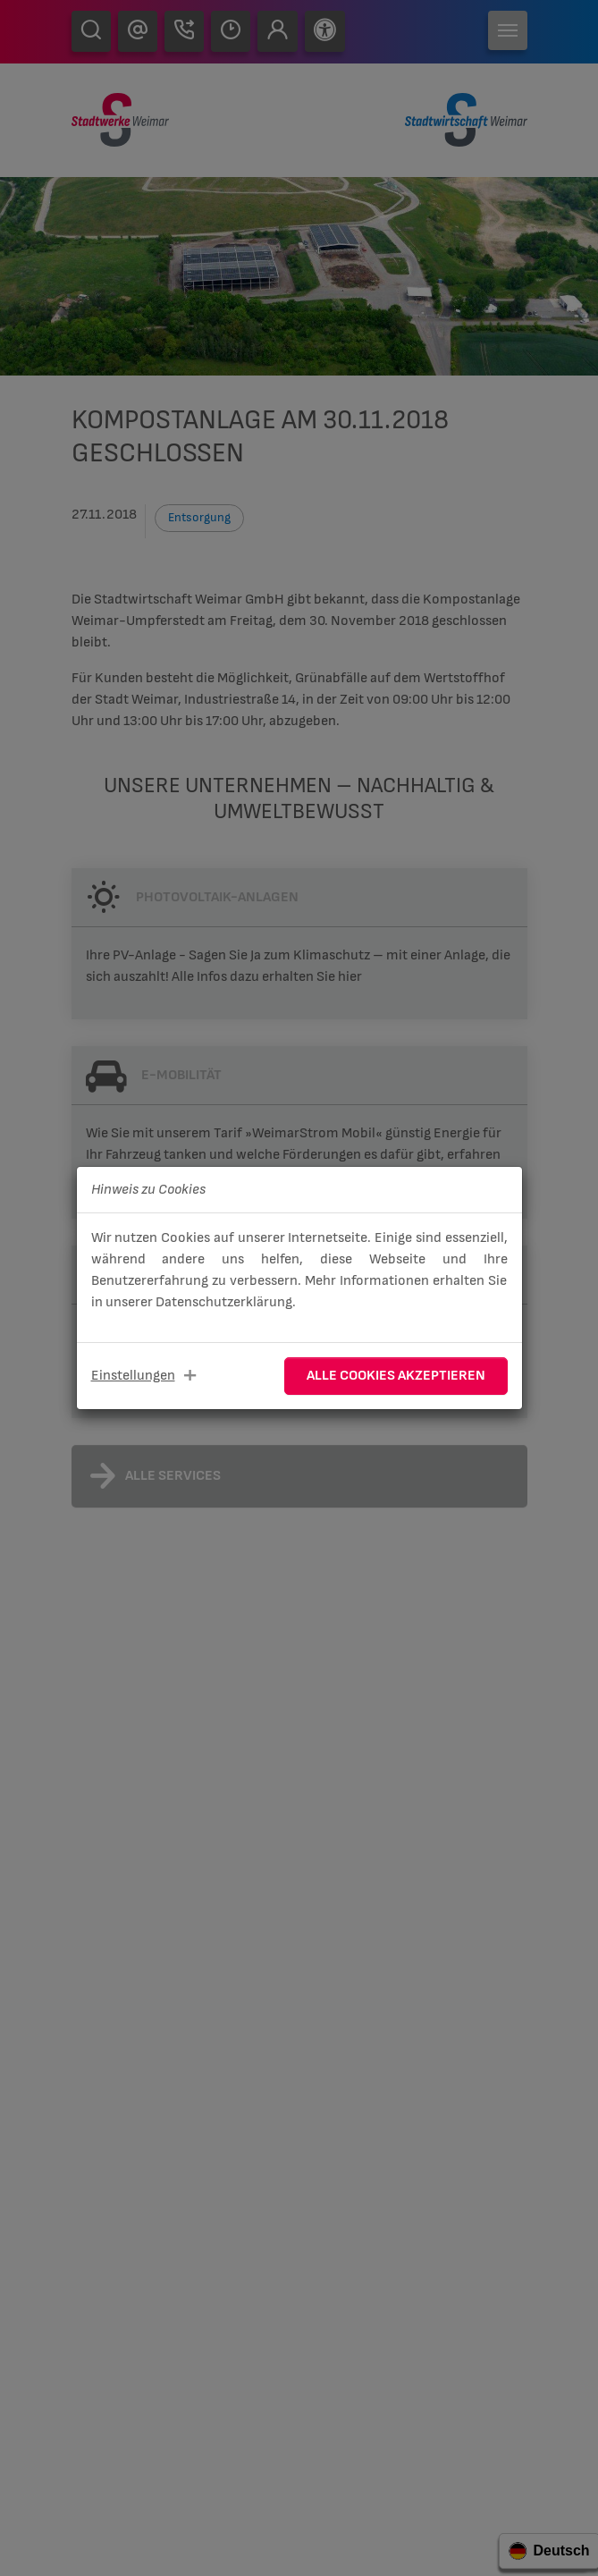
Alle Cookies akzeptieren (396, 1375)
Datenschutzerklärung (224, 1302)
